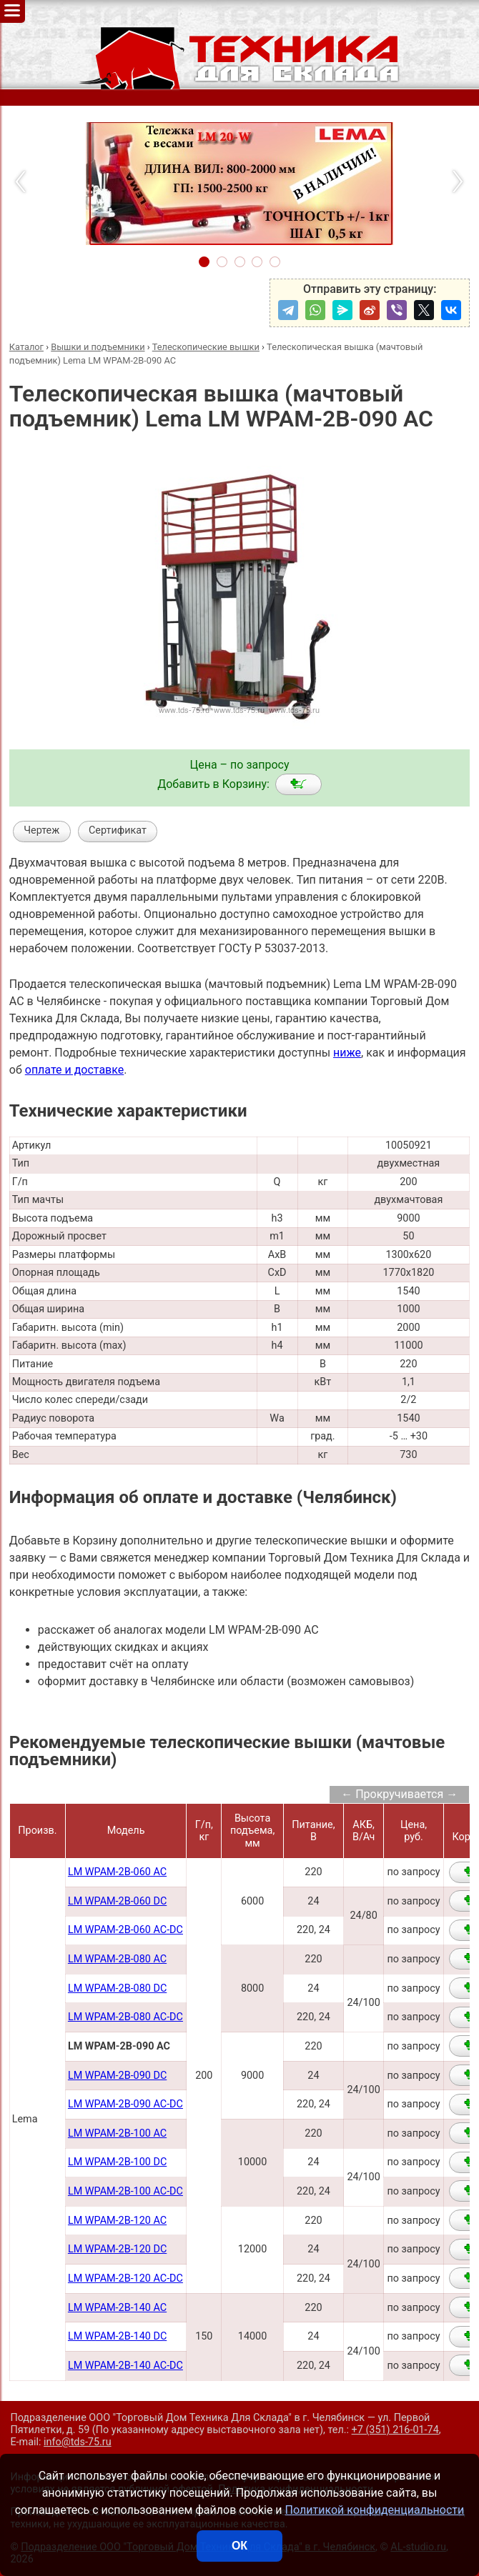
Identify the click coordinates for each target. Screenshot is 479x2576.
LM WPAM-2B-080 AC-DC (125, 2017)
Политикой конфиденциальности (375, 2510)
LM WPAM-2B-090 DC (117, 2076)
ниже (347, 1052)
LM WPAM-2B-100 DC (117, 2162)
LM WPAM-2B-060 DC (117, 1901)
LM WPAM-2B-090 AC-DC (125, 2104)
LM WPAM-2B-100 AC (117, 2133)
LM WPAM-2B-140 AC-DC (125, 2366)
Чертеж (41, 830)
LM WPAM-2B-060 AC (117, 1872)
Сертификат (118, 830)
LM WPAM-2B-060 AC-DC (125, 1930)
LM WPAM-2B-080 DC (117, 1988)
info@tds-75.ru (78, 2442)
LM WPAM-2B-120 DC (117, 2249)
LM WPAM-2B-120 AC (117, 2221)
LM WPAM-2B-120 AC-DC (125, 2278)
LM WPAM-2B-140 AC (117, 2308)
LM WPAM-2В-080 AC (117, 1959)
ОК (239, 2546)
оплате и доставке (74, 1070)
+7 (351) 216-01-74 (395, 2430)
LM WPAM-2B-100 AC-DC (125, 2191)
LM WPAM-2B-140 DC (117, 2336)
